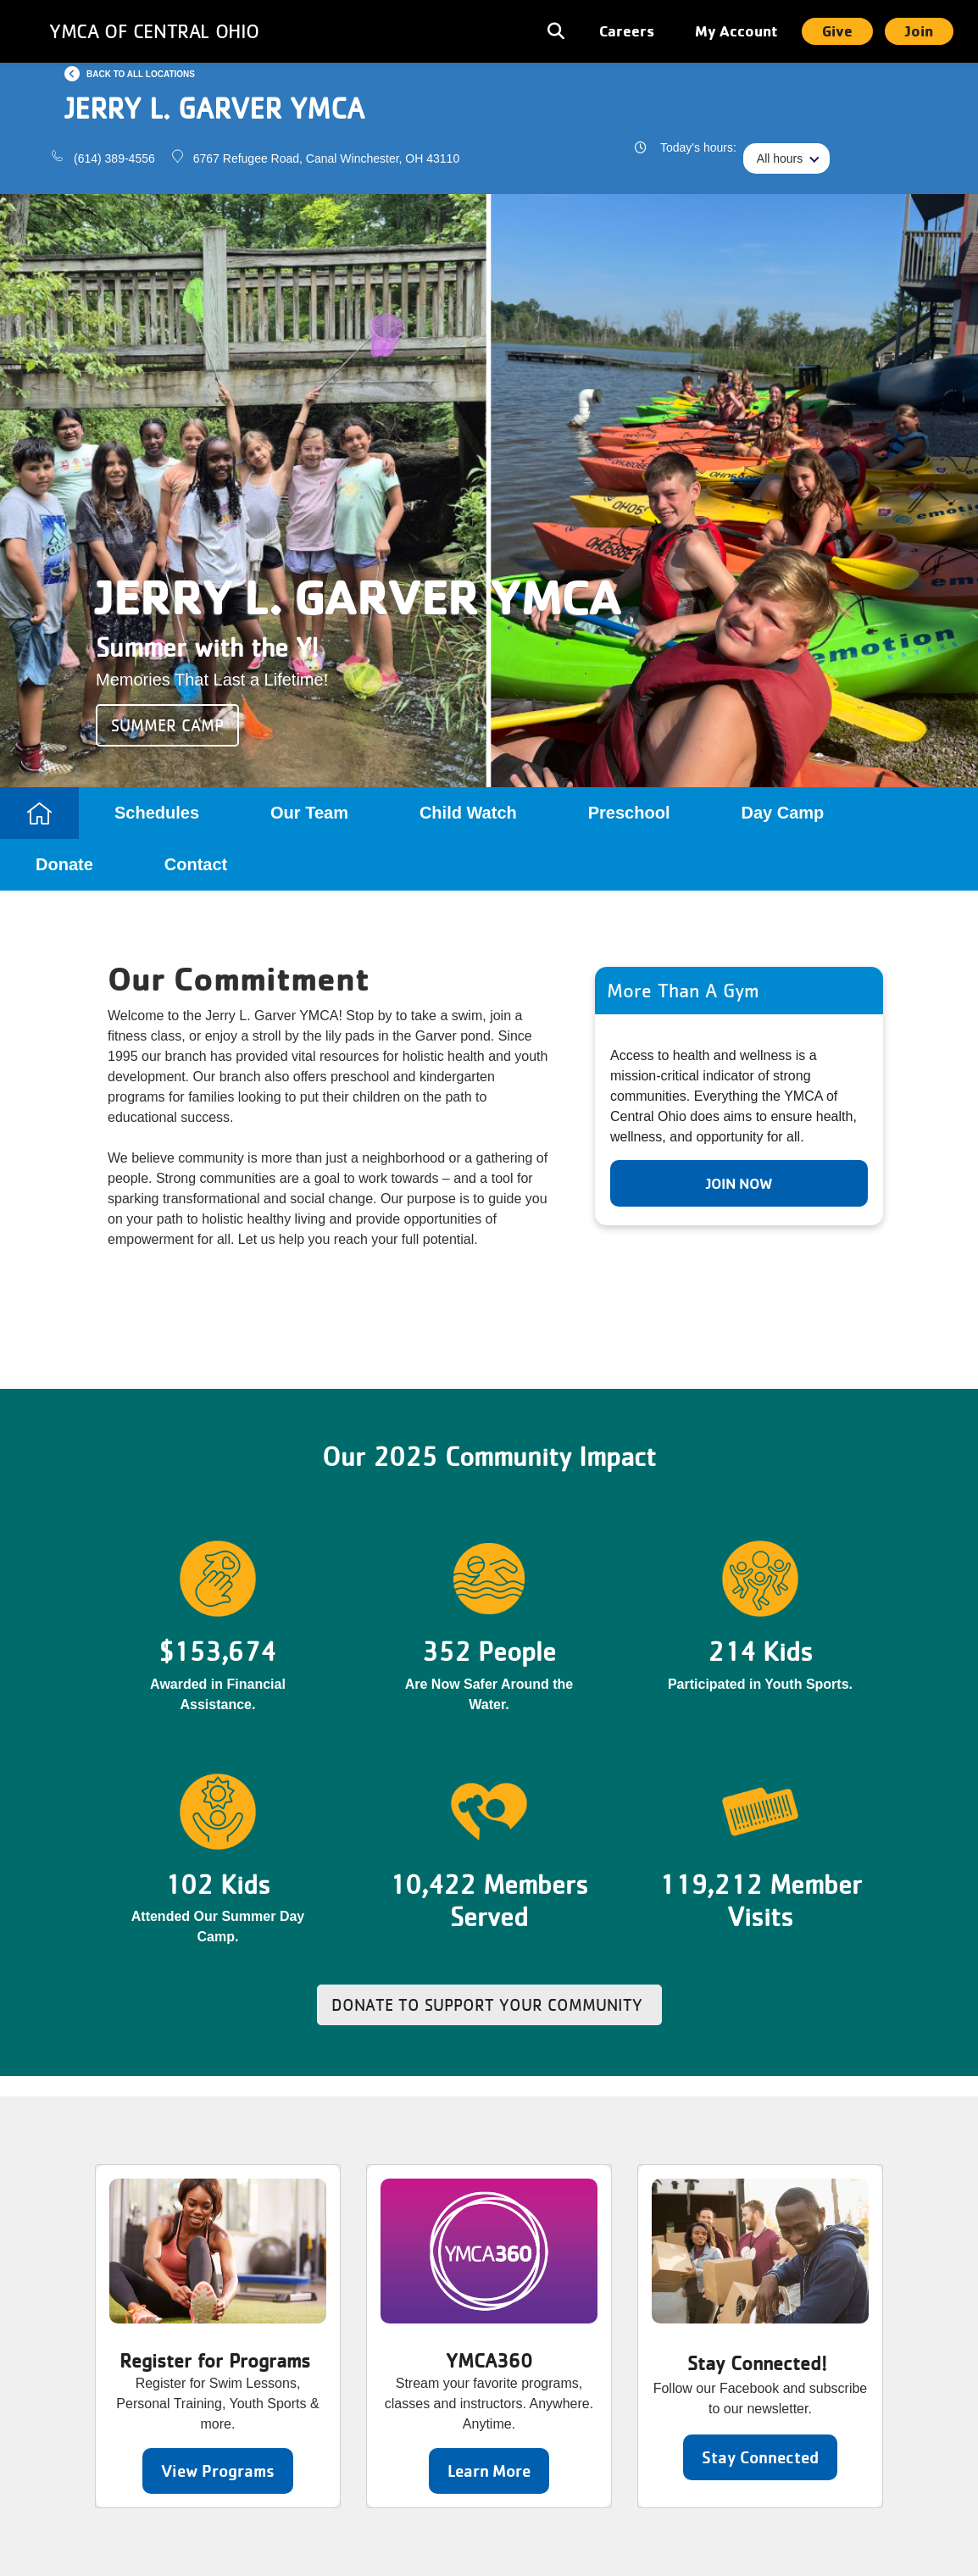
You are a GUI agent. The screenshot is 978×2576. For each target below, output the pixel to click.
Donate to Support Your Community (489, 2005)
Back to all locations (140, 74)
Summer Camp (167, 725)
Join (919, 31)
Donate (64, 864)
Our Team (309, 812)
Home (39, 813)
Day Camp (782, 812)
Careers (626, 31)
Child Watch (468, 812)
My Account (736, 31)
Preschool (629, 812)
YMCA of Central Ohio (154, 31)
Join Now (739, 1183)
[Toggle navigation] (557, 31)
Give (837, 31)
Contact (195, 864)
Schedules (156, 812)
